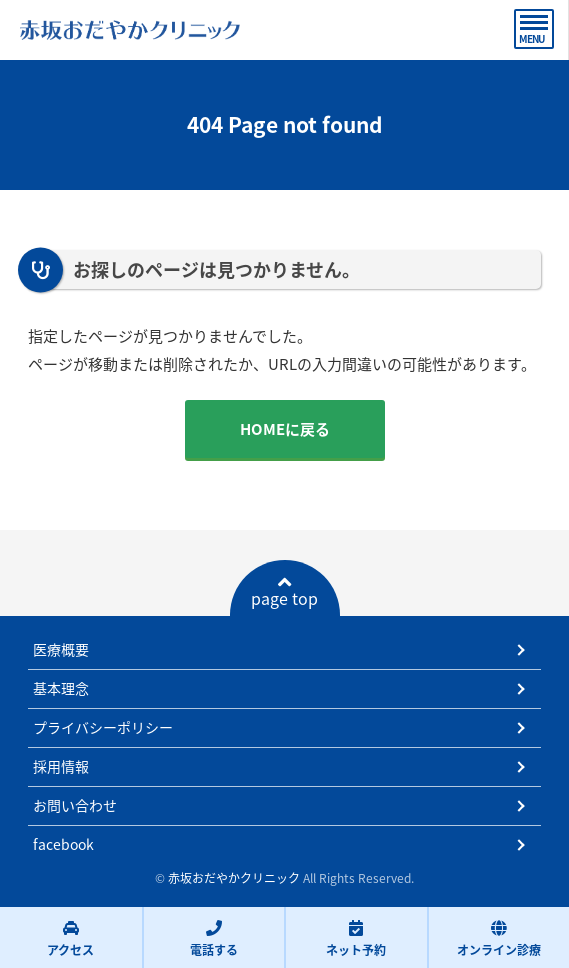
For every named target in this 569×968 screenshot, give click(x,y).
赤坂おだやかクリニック (234, 878)
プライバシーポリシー (103, 727)
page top (284, 592)
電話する (214, 939)
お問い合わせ (75, 805)
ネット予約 (356, 939)
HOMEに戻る (285, 429)
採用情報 (61, 766)
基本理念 (61, 688)
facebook (63, 844)
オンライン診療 (499, 939)
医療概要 (61, 649)
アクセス (70, 939)
